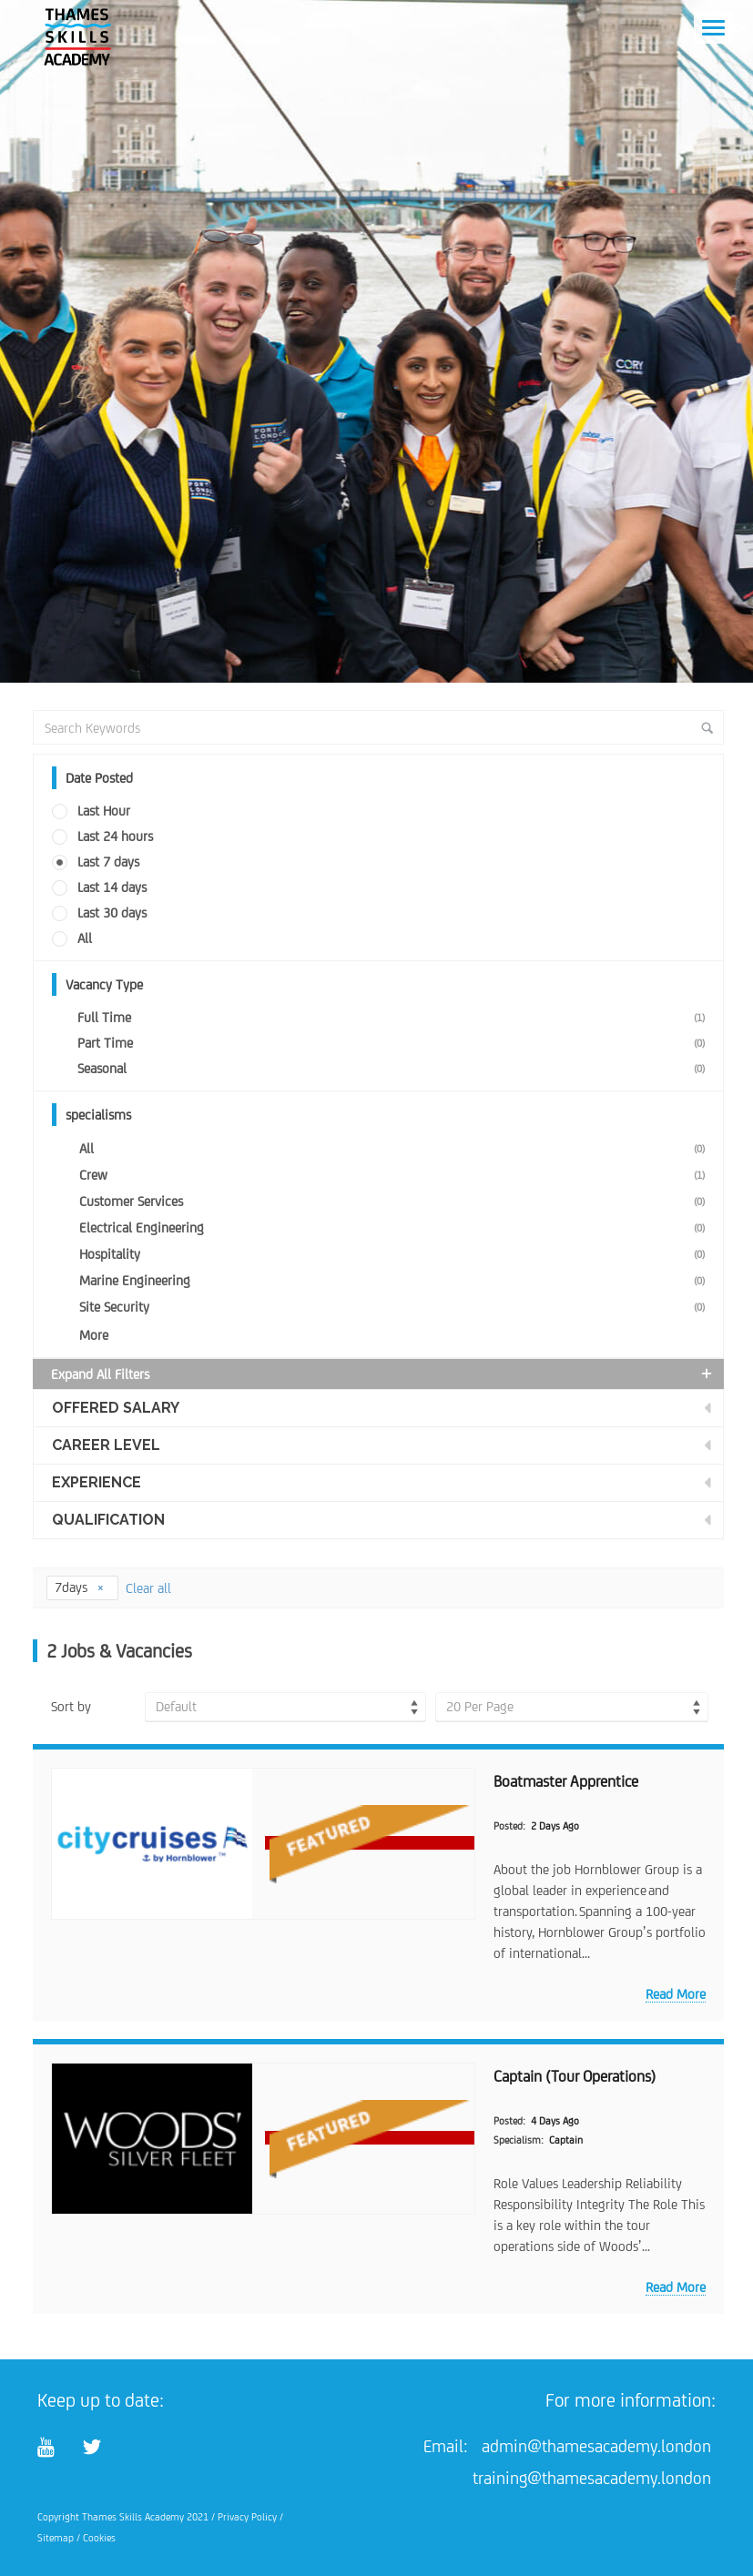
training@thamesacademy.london (592, 2478)
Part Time (395, 1042)
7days (80, 1587)
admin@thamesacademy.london (596, 2446)
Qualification (108, 1519)
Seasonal (395, 1068)
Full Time (395, 1017)
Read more (676, 1994)
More (93, 1335)
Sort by (71, 1706)
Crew (396, 1174)
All (84, 938)
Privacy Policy (247, 2516)
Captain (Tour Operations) (575, 2076)
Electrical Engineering (396, 1227)
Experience (96, 1482)
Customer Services (396, 1201)
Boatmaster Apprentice (566, 1781)
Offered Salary (115, 1407)
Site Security (396, 1306)
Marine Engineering (396, 1280)
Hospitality (396, 1254)
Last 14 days (112, 887)
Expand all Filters (383, 1373)
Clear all (148, 1588)
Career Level (106, 1445)
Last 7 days (108, 861)
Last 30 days (112, 912)
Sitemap (55, 2537)
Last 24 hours (115, 836)
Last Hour (103, 810)
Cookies (99, 2537)
